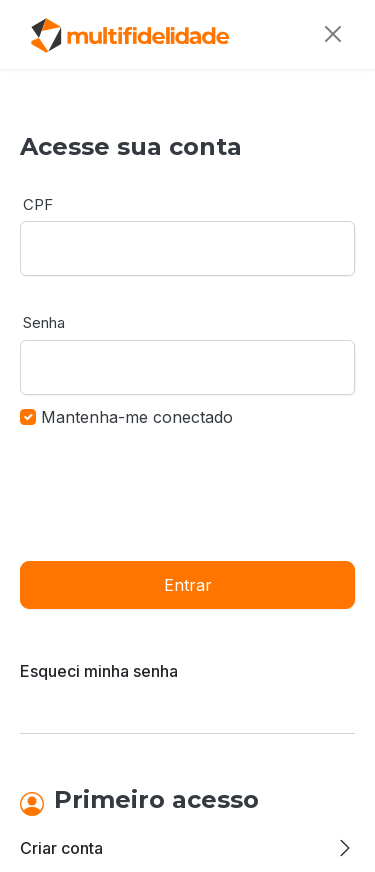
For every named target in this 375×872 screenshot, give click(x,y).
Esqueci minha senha (99, 671)
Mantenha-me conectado (137, 417)
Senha (44, 322)
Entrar (188, 585)
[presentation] (172, 492)
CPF (38, 204)
